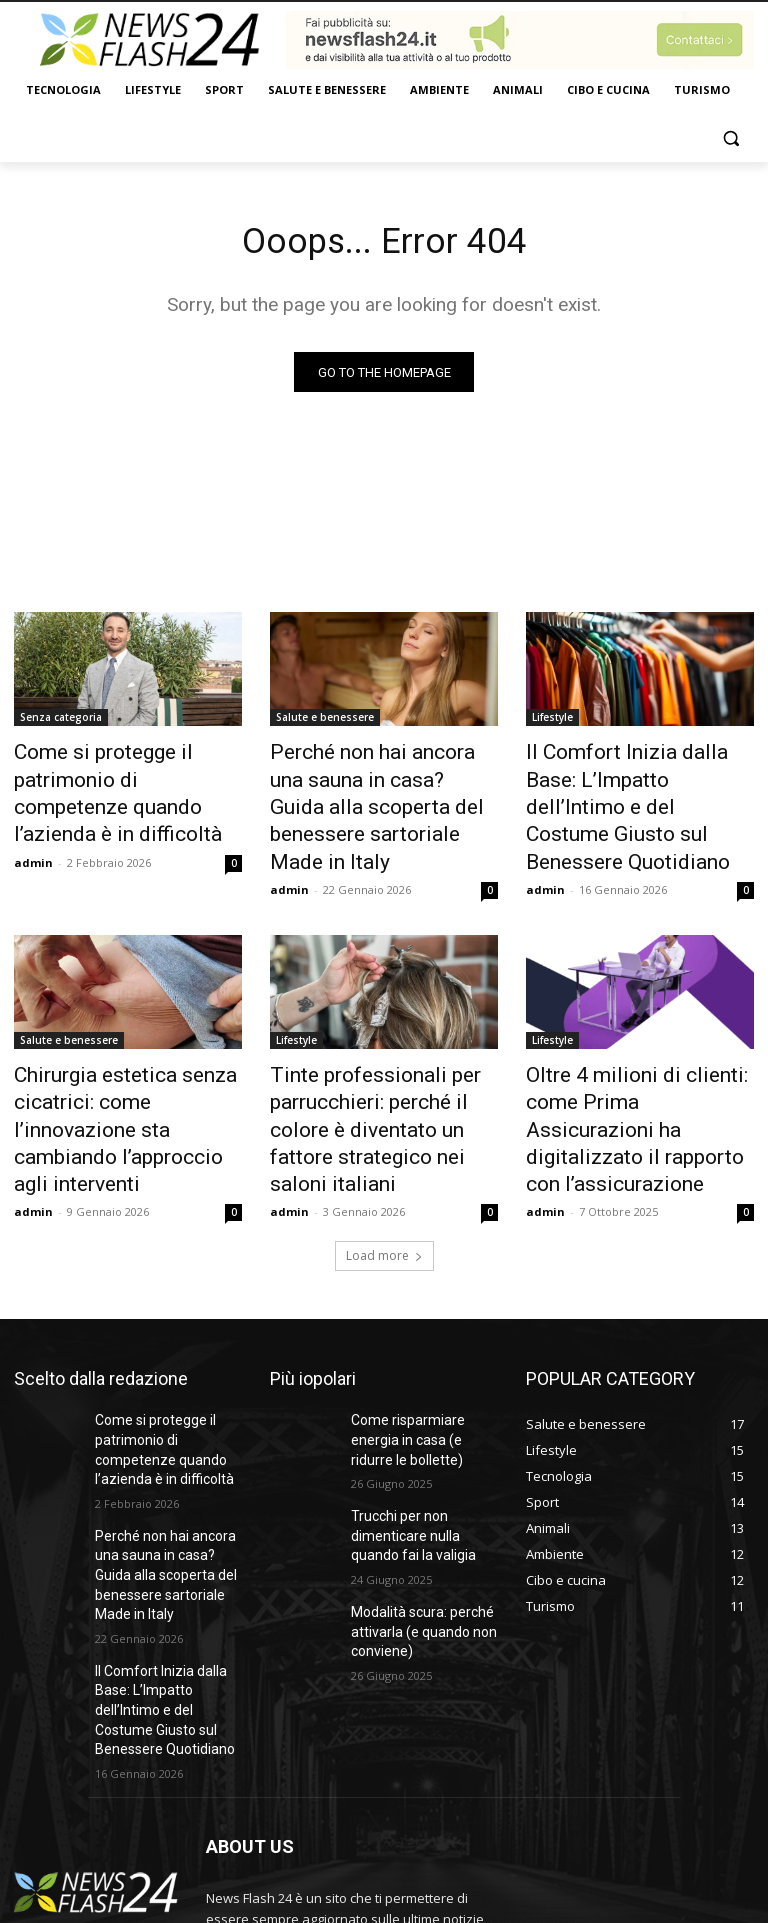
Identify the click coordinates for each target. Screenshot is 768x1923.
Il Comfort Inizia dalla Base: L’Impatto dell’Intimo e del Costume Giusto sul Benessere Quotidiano (629, 788)
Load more (384, 1164)
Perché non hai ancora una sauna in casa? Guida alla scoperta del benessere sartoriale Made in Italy (368, 788)
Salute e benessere (325, 722)
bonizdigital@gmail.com (344, 1834)
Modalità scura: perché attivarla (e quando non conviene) (415, 1520)
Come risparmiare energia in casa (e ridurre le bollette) (423, 1345)
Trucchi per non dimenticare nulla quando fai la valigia (422, 1432)
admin (33, 823)
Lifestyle (552, 722)
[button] (730, 138)
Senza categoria (61, 722)
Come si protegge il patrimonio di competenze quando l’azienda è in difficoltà (127, 777)
